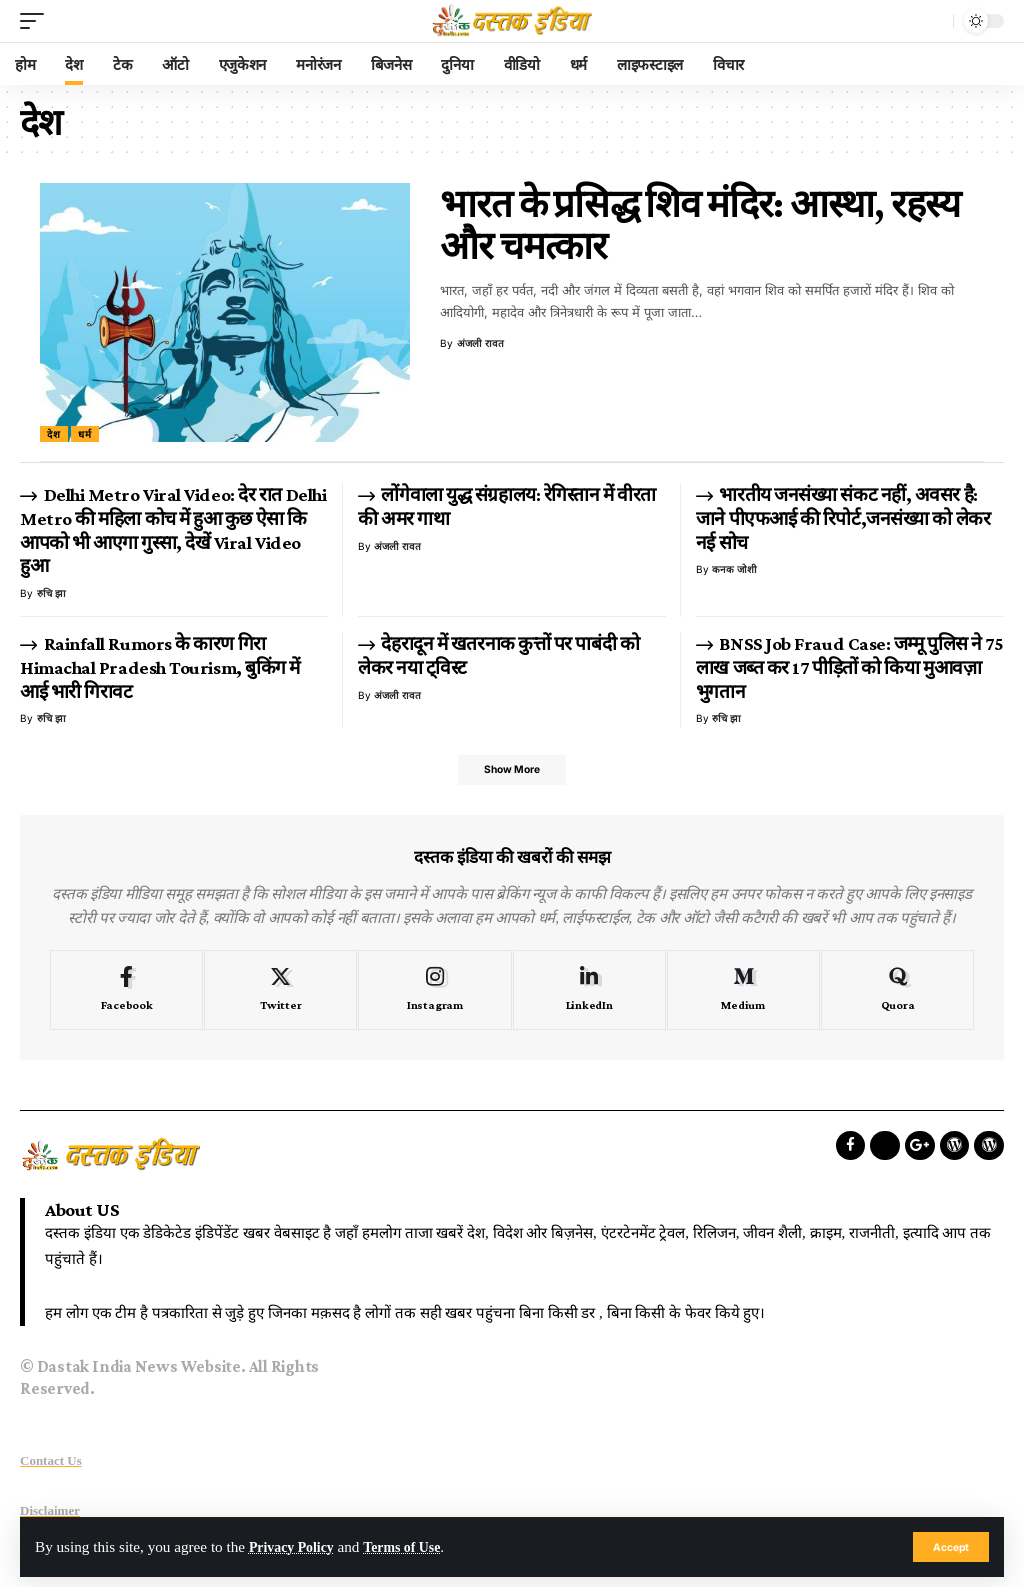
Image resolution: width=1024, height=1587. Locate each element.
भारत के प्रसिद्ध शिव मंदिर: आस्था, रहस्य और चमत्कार (700, 225)
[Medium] (743, 994)
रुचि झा (51, 593)
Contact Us (51, 1464)
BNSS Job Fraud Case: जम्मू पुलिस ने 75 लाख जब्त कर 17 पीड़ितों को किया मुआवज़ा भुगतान (850, 667)
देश (54, 434)
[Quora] (897, 994)
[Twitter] (280, 994)
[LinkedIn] (589, 994)
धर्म (85, 434)
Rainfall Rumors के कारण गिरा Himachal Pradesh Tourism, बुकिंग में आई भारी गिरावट (160, 667)
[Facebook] (126, 994)
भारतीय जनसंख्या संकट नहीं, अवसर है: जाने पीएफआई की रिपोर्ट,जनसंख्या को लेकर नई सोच (843, 518)
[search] (933, 21)
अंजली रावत (480, 343)
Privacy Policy (295, 1546)
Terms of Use (414, 1546)
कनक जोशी (734, 569)
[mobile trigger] (37, 21)
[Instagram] (434, 994)
